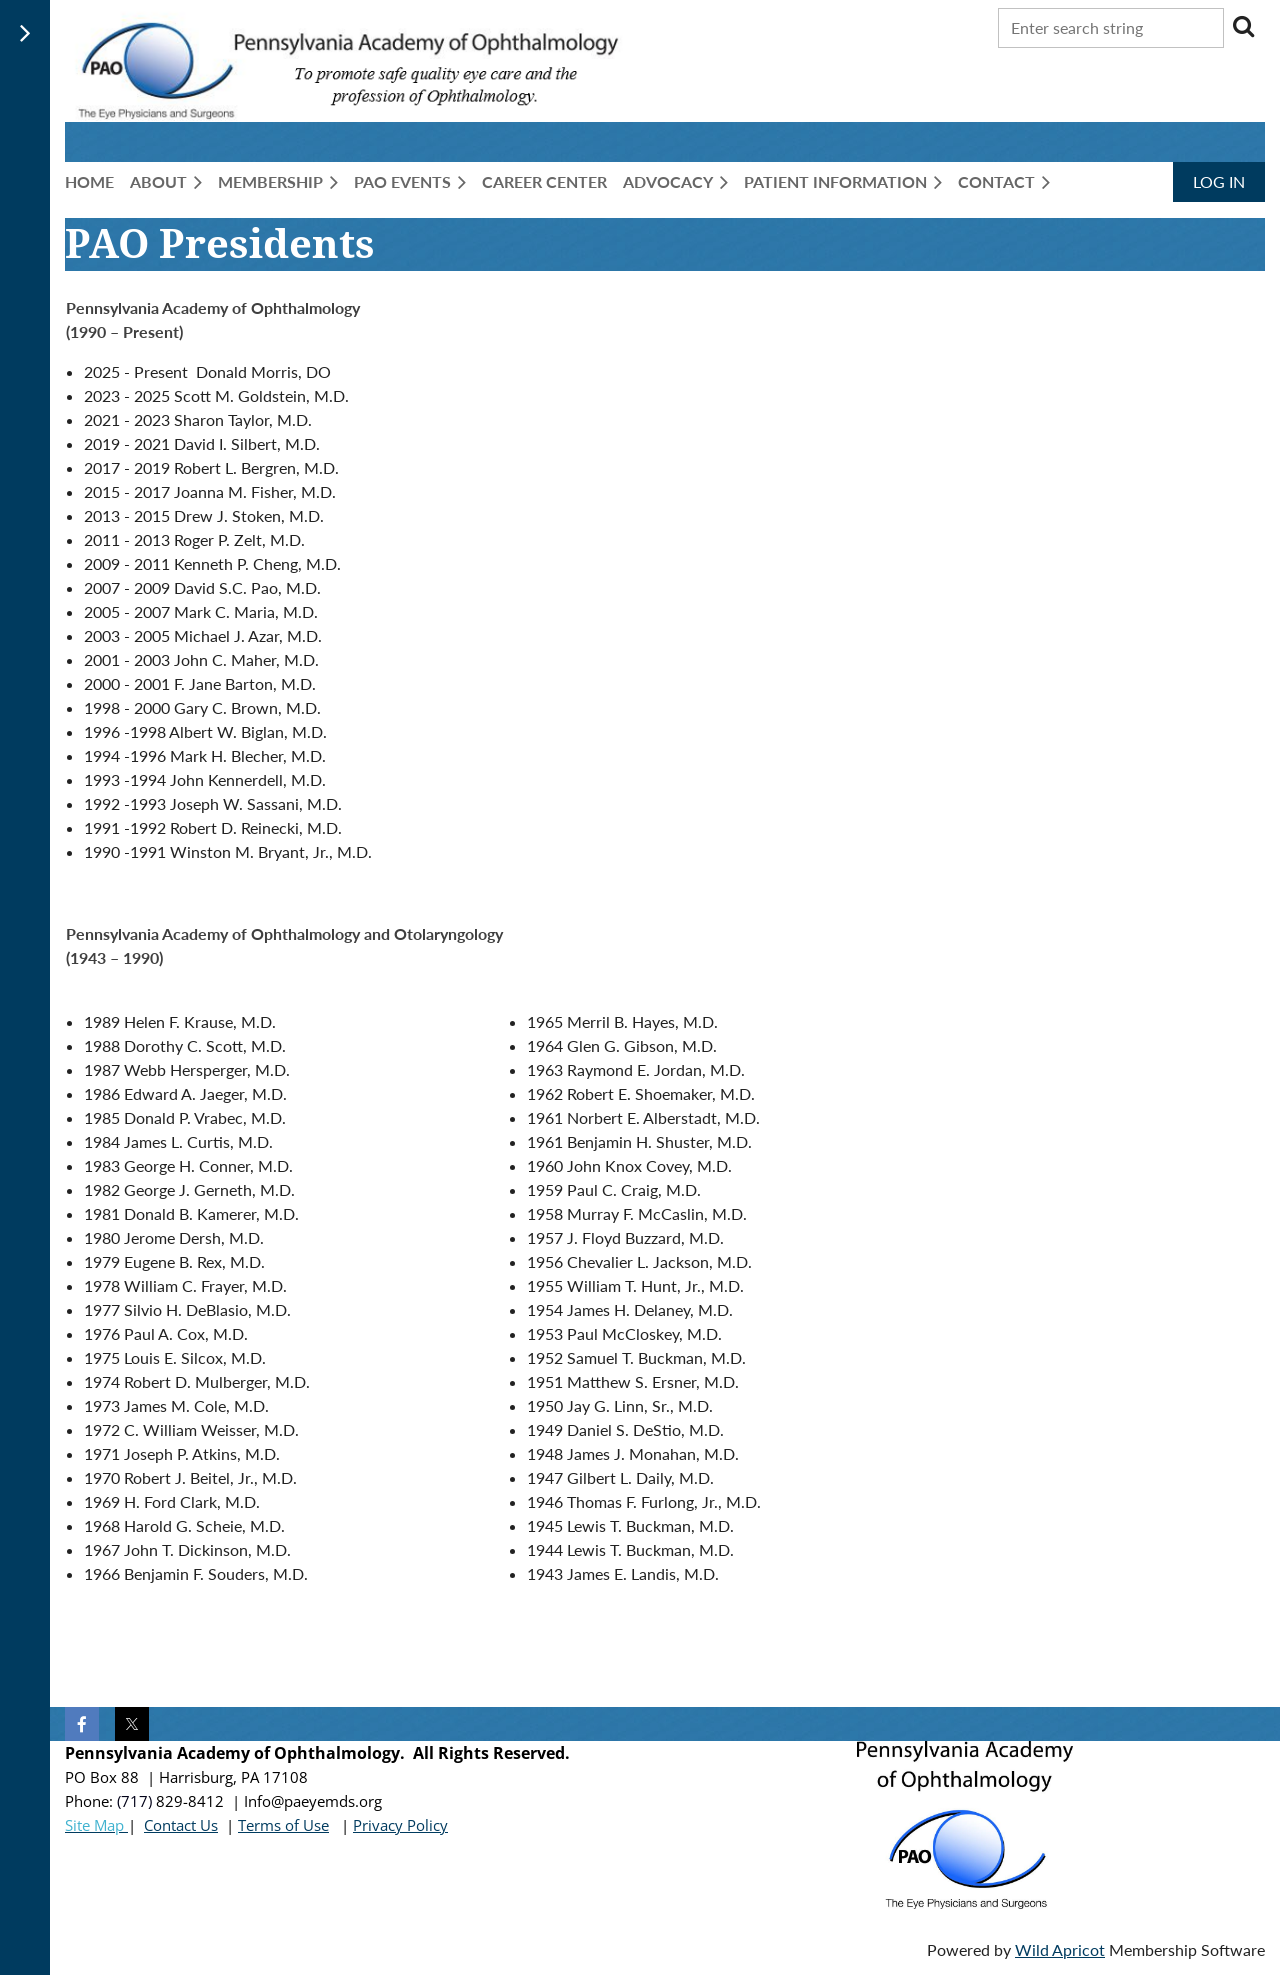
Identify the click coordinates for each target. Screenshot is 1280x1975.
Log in (1219, 181)
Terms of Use (283, 1825)
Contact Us (181, 1825)
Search (1243, 26)
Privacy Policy (400, 1825)
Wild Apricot (1060, 1949)
